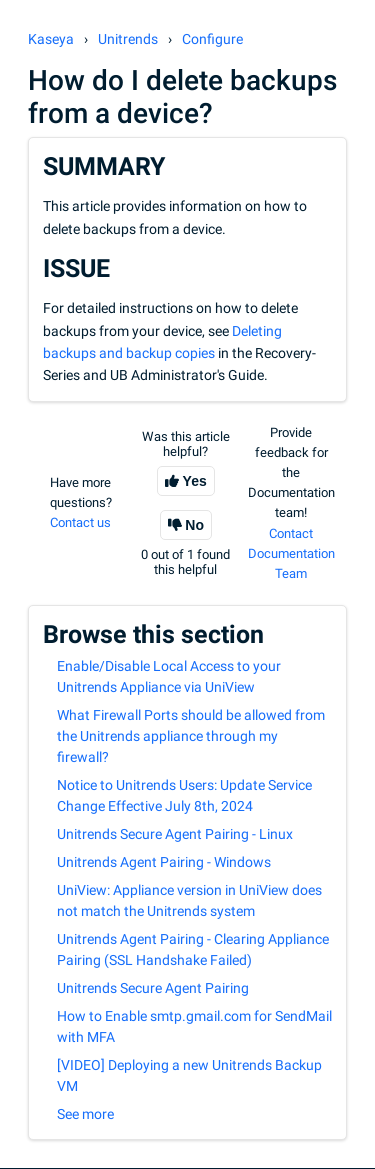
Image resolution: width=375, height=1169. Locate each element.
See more (85, 1114)
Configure (212, 39)
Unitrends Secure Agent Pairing (153, 988)
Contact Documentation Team (291, 553)
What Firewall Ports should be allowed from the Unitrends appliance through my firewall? (191, 736)
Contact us (80, 522)
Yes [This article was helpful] (195, 481)
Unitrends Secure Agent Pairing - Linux (175, 834)
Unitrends (128, 39)
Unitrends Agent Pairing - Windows (164, 862)
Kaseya (51, 39)
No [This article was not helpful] (194, 525)
